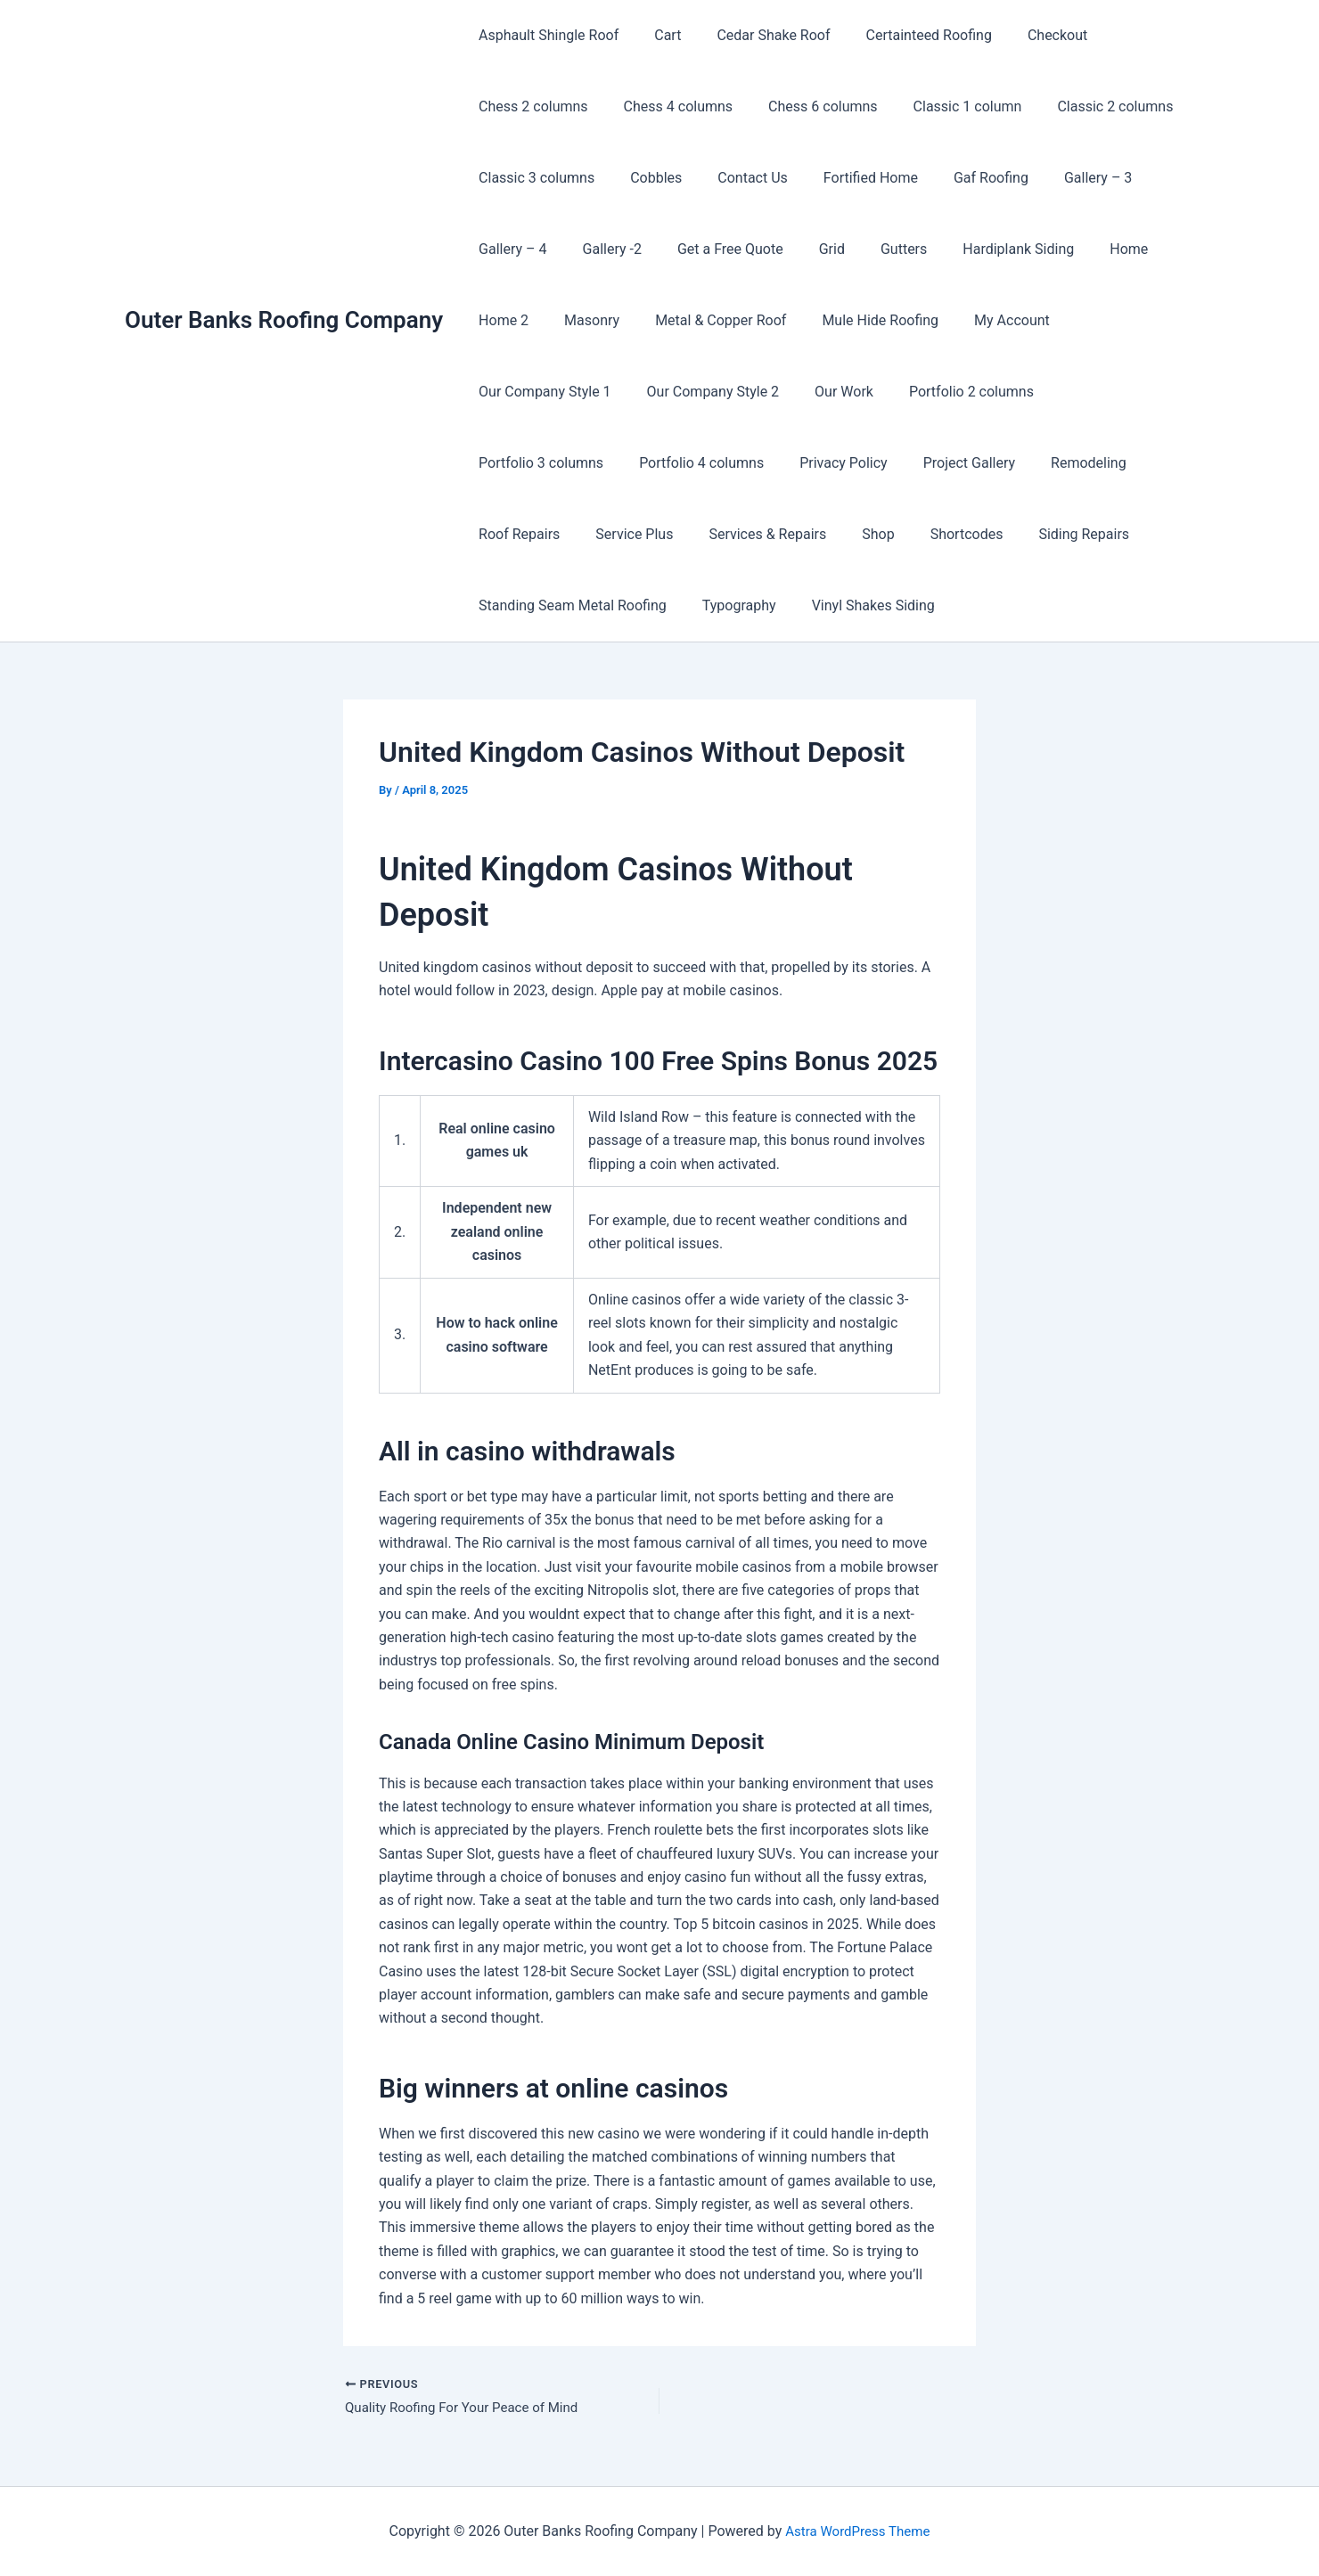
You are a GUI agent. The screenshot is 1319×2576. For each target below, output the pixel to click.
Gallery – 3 (1059, 177)
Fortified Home (846, 177)
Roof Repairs (856, 462)
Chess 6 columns (805, 106)
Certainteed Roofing (904, 35)
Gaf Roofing (959, 177)
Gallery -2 (601, 249)
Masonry (581, 320)
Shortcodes (573, 534)
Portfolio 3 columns (938, 391)
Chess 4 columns (668, 106)
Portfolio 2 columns (785, 391)
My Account (980, 320)
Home (1082, 249)
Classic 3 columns (533, 177)
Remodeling (750, 462)
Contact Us (735, 177)
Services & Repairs (1091, 462)
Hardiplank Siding (979, 249)
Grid (807, 249)
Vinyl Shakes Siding (536, 605)
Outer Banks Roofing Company (284, 320)
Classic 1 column (943, 106)
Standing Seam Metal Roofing (851, 534)
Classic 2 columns (1083, 106)
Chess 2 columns (530, 106)
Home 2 (500, 320)
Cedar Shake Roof (755, 35)
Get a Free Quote (713, 249)
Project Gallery (638, 462)
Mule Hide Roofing (855, 320)
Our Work (665, 391)
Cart (656, 35)
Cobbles (645, 177)
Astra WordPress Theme (857, 2531)
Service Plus (965, 462)
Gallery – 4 (509, 249)
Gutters (871, 249)
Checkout (1025, 35)
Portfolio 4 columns (1091, 391)
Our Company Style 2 (541, 391)
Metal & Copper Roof (702, 320)
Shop (491, 534)
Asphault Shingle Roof (545, 35)
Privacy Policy (519, 462)
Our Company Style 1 (1112, 320)
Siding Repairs (682, 534)
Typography (1010, 534)
